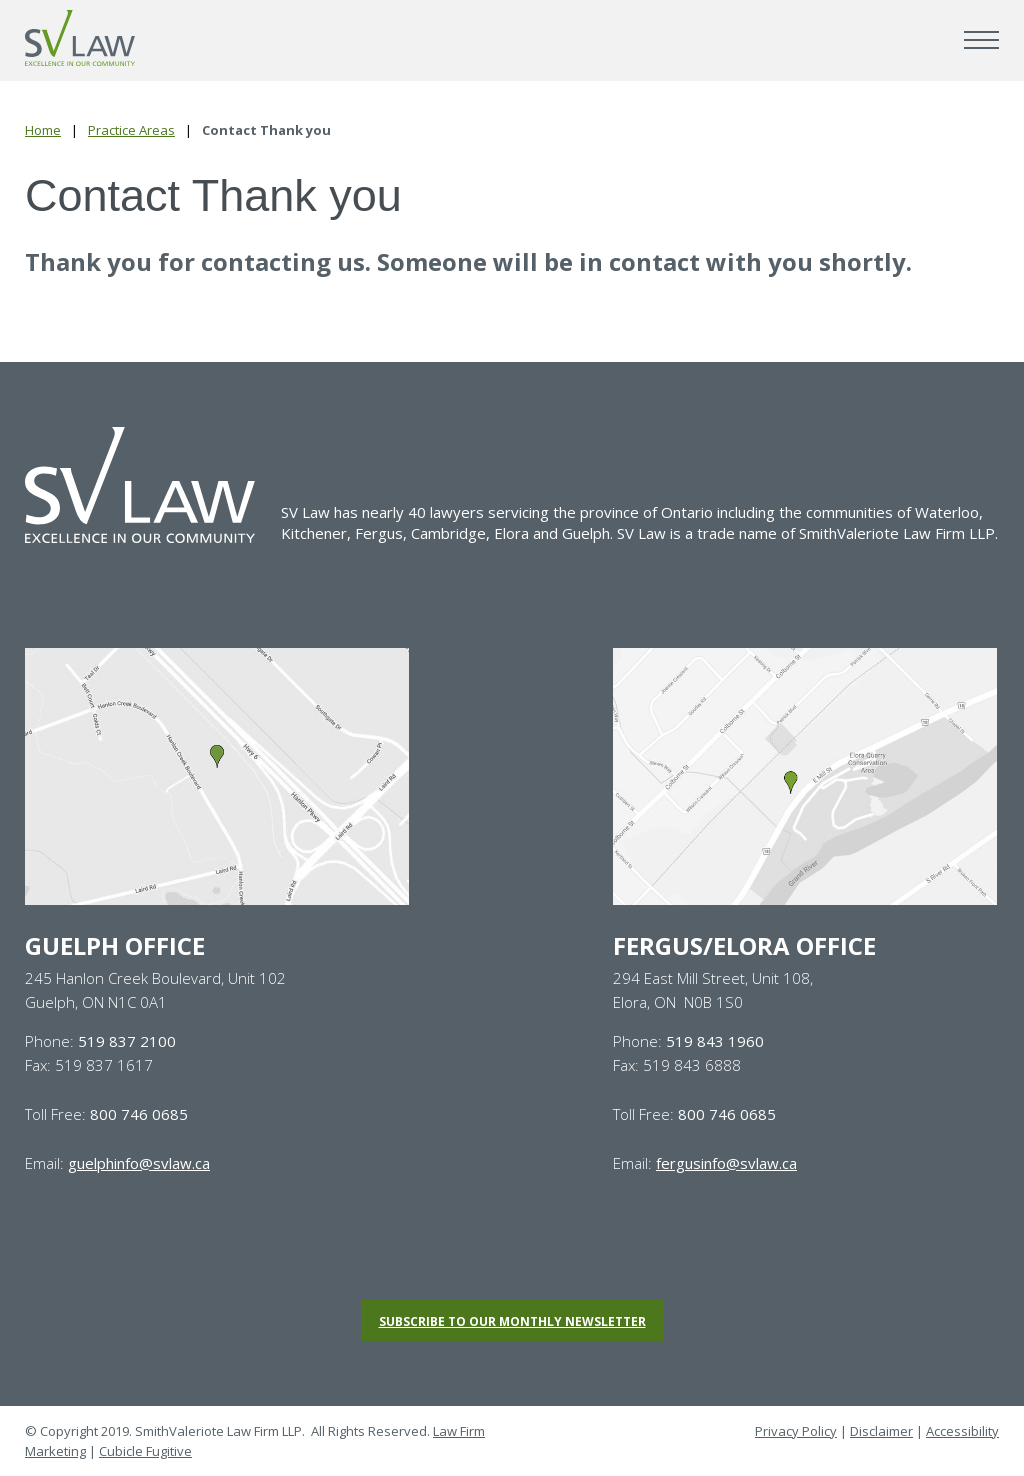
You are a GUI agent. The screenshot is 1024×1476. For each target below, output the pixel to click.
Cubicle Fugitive (145, 1451)
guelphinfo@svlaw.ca (139, 1163)
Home (43, 130)
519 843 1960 (715, 1041)
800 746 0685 (139, 1114)
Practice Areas (131, 130)
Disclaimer (881, 1431)
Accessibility (962, 1431)
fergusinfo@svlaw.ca (726, 1163)
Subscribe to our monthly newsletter (512, 1321)
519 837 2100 (127, 1041)
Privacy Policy (796, 1431)
